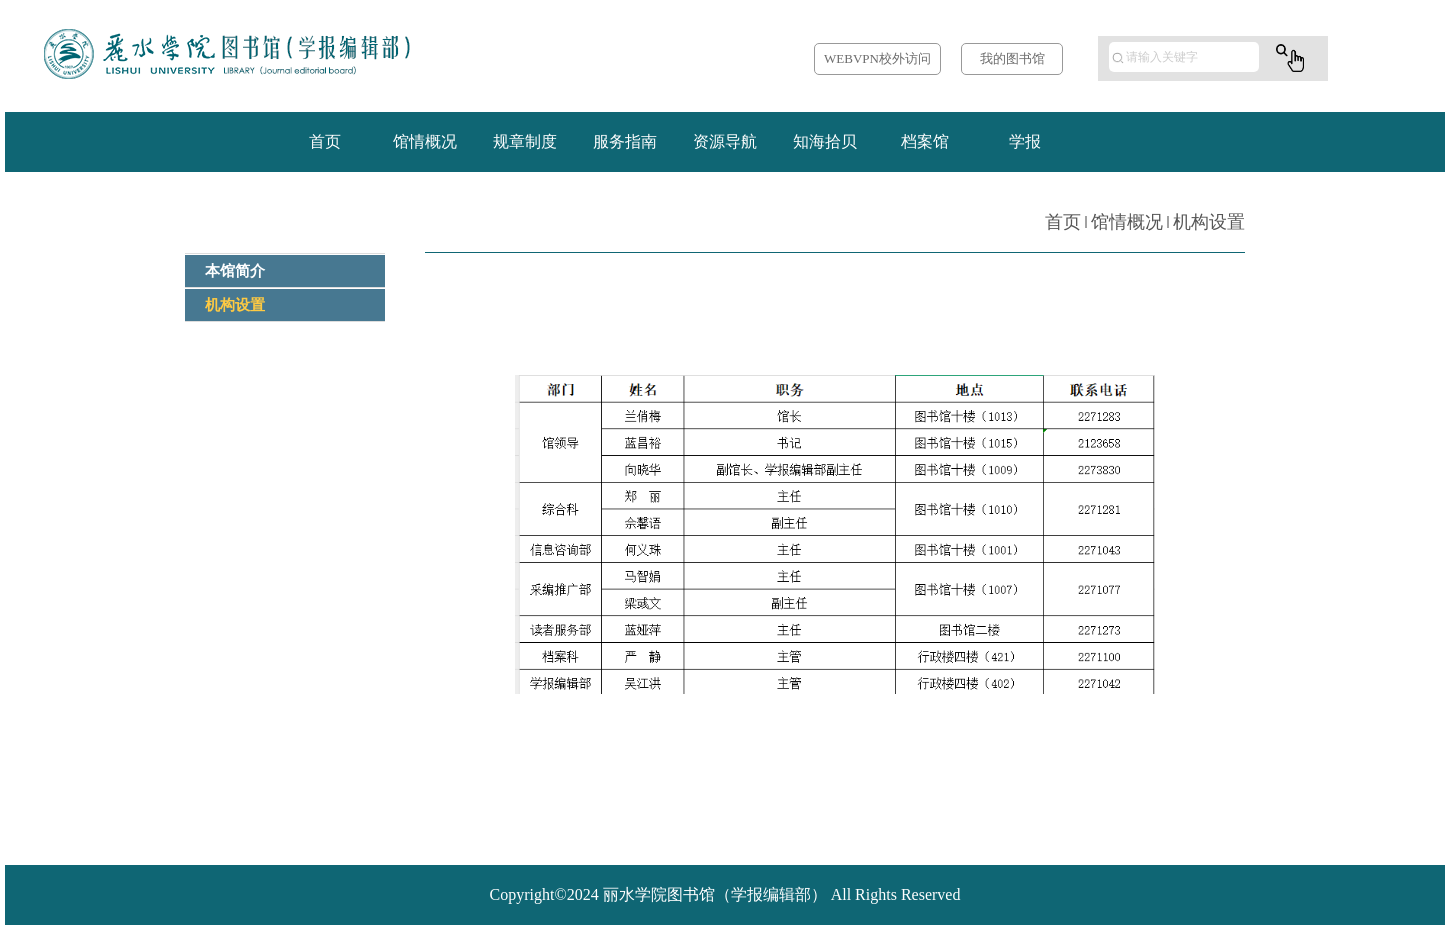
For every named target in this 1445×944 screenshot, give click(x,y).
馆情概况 (1127, 222)
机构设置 (1209, 222)
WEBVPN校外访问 (877, 58)
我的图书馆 (1012, 58)
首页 (1063, 222)
